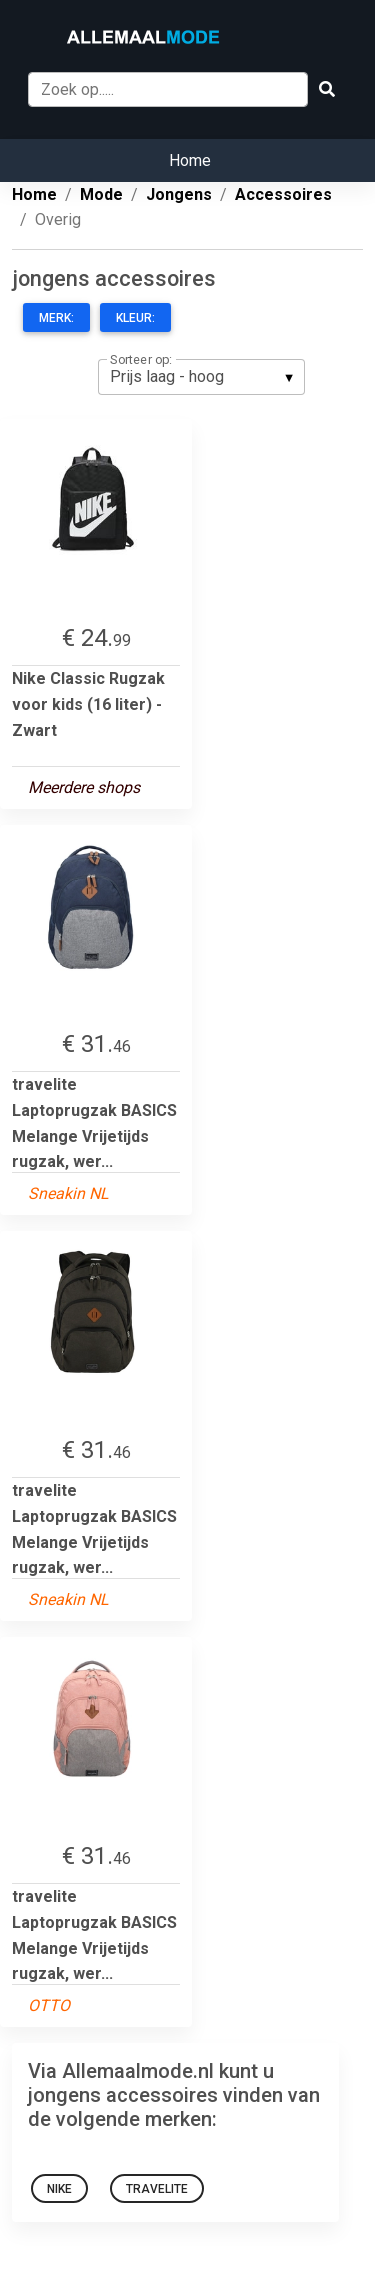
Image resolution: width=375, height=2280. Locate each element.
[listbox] (201, 377)
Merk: (56, 318)
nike (59, 2189)
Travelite (157, 2189)
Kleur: (135, 318)
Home (190, 160)
